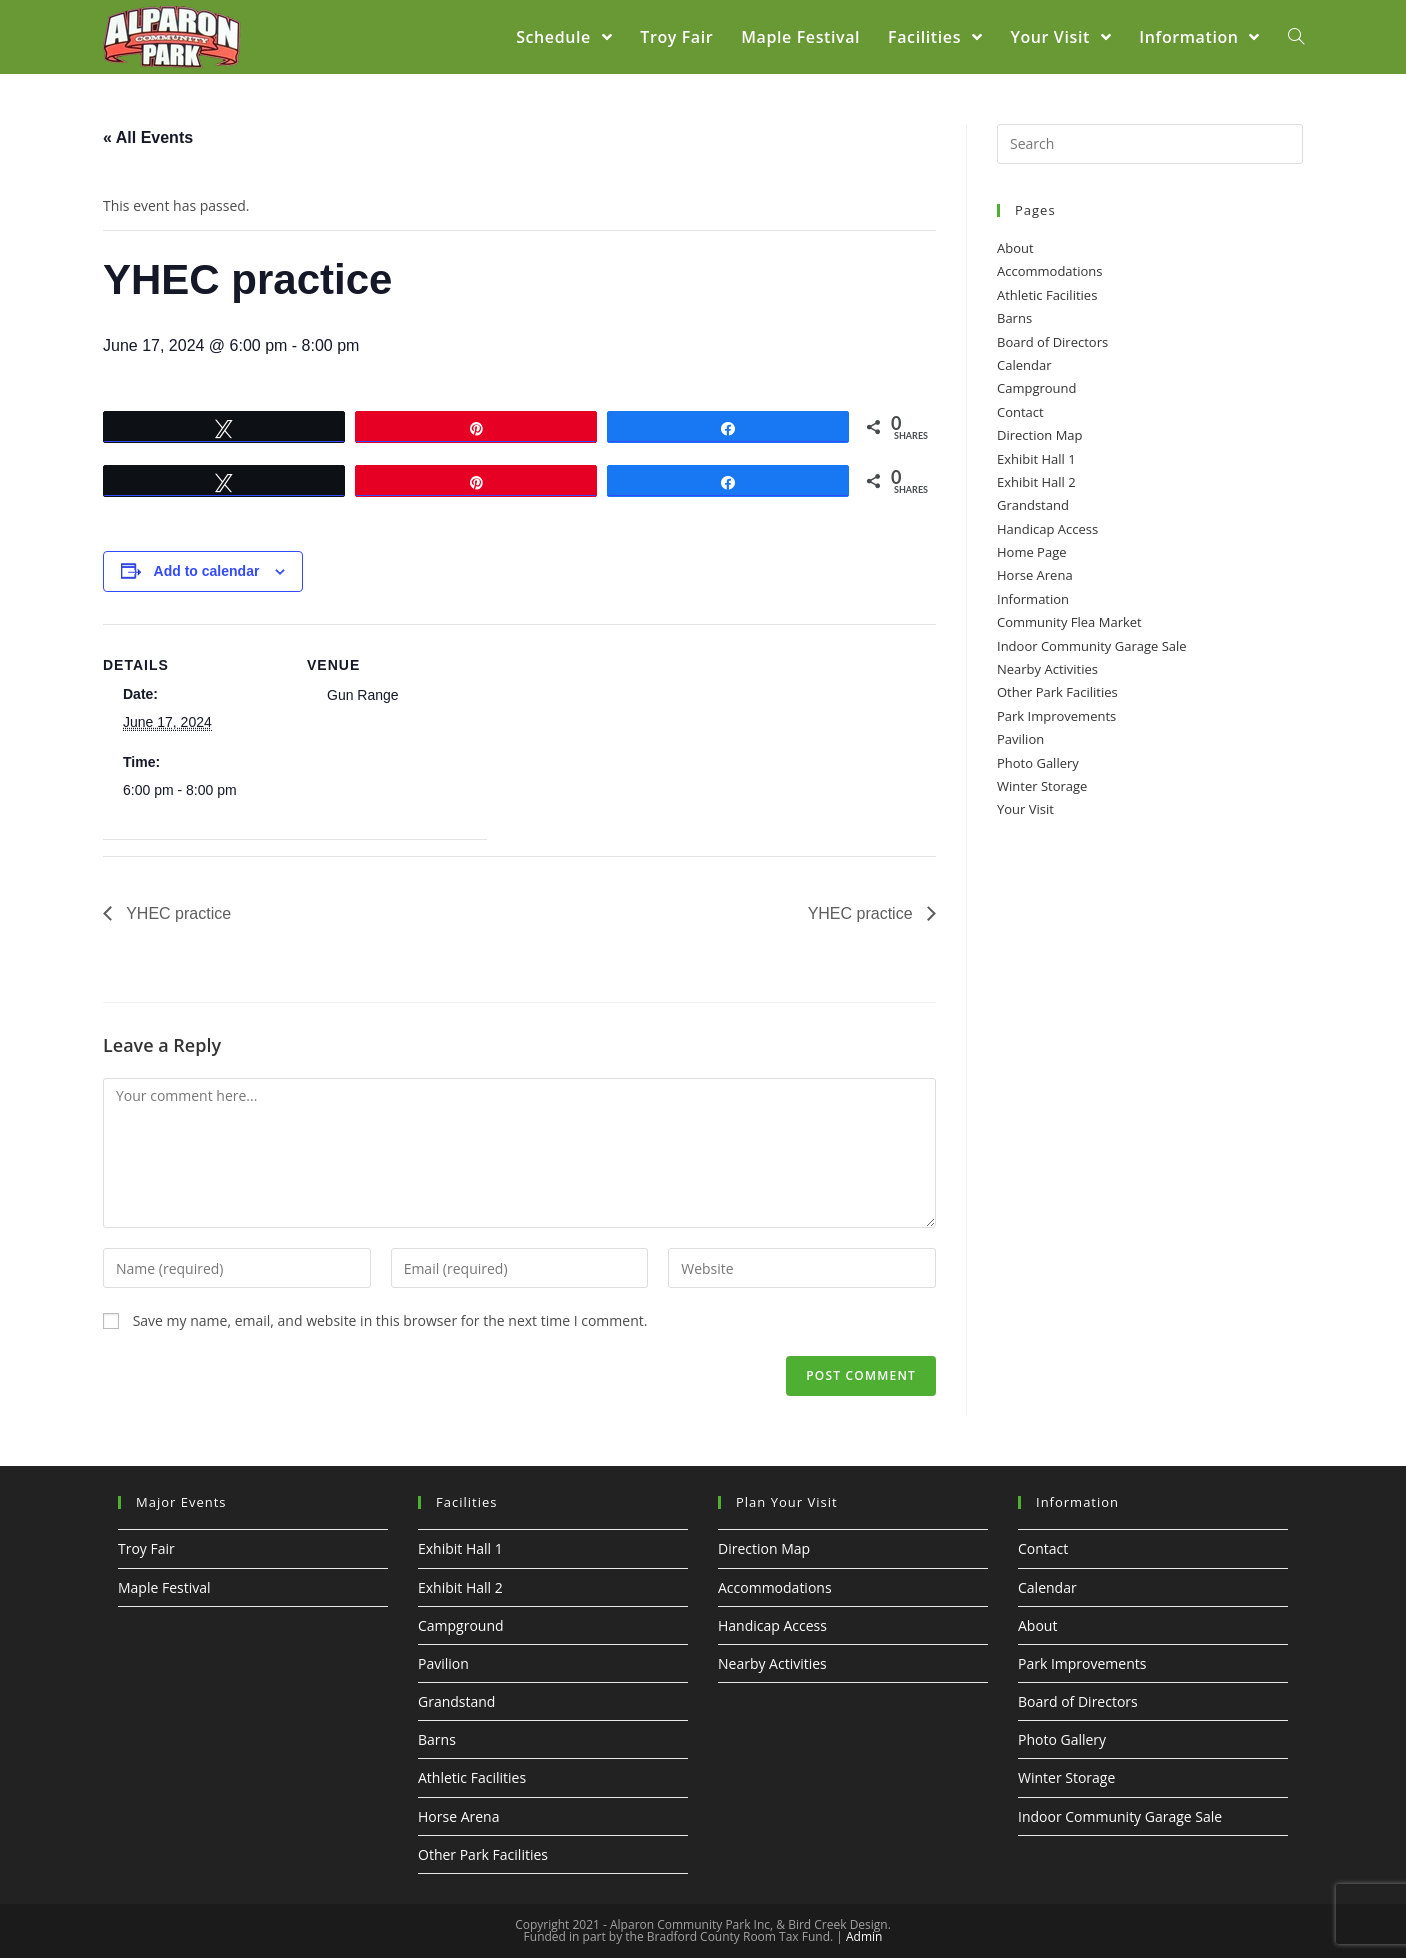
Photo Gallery (1038, 763)
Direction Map (1040, 435)
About (1015, 248)
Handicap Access (1047, 529)
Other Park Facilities (1057, 692)
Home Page (1032, 552)
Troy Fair (146, 1548)
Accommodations (1049, 271)
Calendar (1024, 365)
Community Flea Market (1069, 622)
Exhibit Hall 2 (1036, 482)
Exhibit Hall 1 (1036, 459)
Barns (1014, 318)
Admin (864, 1936)
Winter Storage (1042, 786)
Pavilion (1020, 739)
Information (1033, 599)
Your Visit (1025, 809)
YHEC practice (176, 913)
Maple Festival (164, 1587)
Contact (1020, 412)
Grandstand (1033, 505)
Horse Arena (1035, 575)
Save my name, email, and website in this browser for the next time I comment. (390, 1320)
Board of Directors (1052, 342)
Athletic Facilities (1047, 295)
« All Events (148, 137)
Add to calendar (207, 571)
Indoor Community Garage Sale (1092, 646)
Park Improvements (1056, 716)
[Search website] (1296, 37)
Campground (1037, 388)
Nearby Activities (1047, 669)
